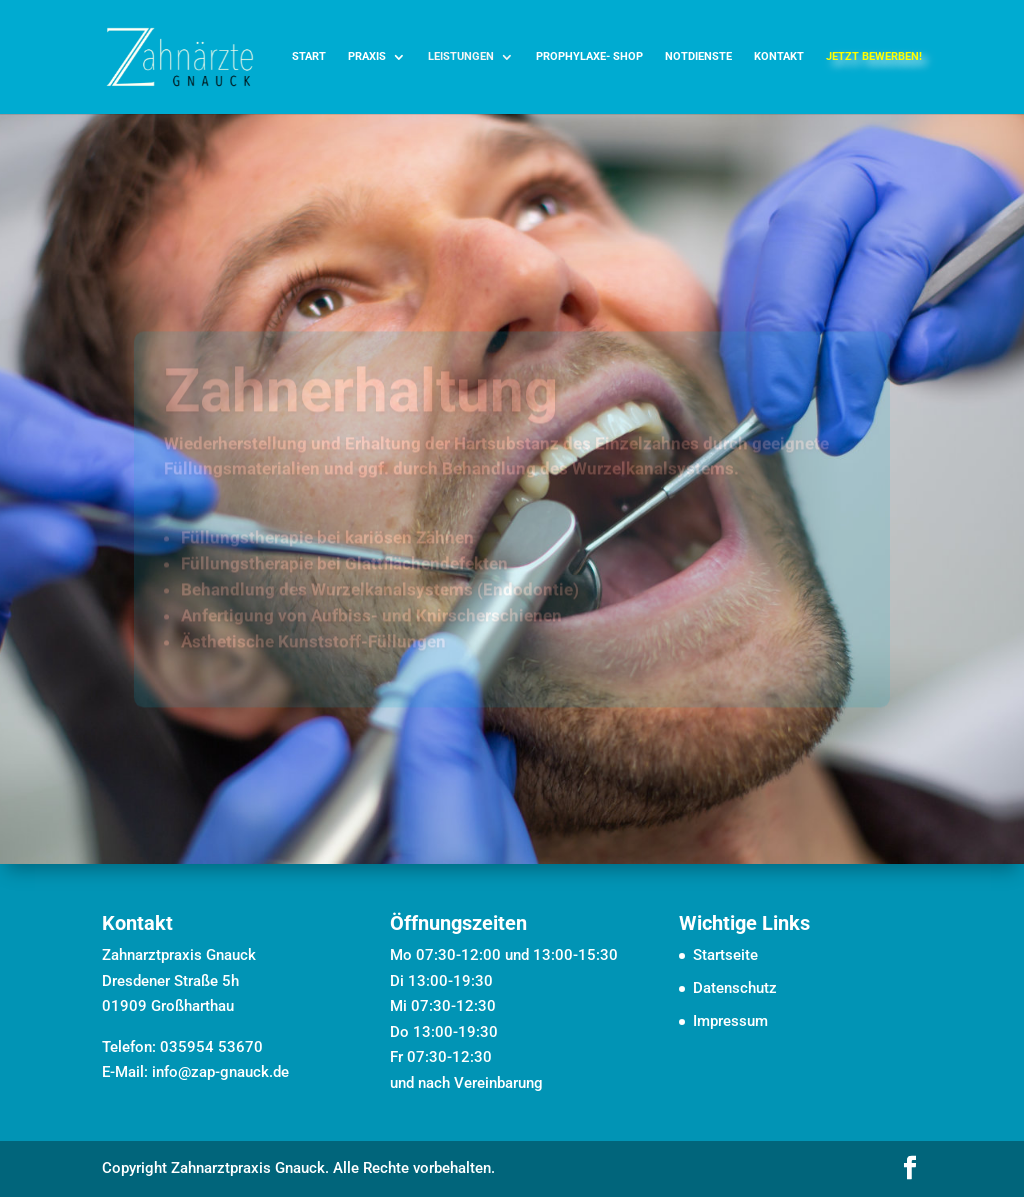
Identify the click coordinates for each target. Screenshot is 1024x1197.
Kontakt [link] (779, 56)
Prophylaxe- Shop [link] (589, 56)
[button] (910, 1170)
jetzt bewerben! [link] (874, 56)
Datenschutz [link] (735, 988)
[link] (180, 56)
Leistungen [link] (461, 56)
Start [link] (309, 56)
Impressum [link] (730, 1021)
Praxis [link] (367, 56)
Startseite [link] (725, 955)
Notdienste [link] (698, 56)
